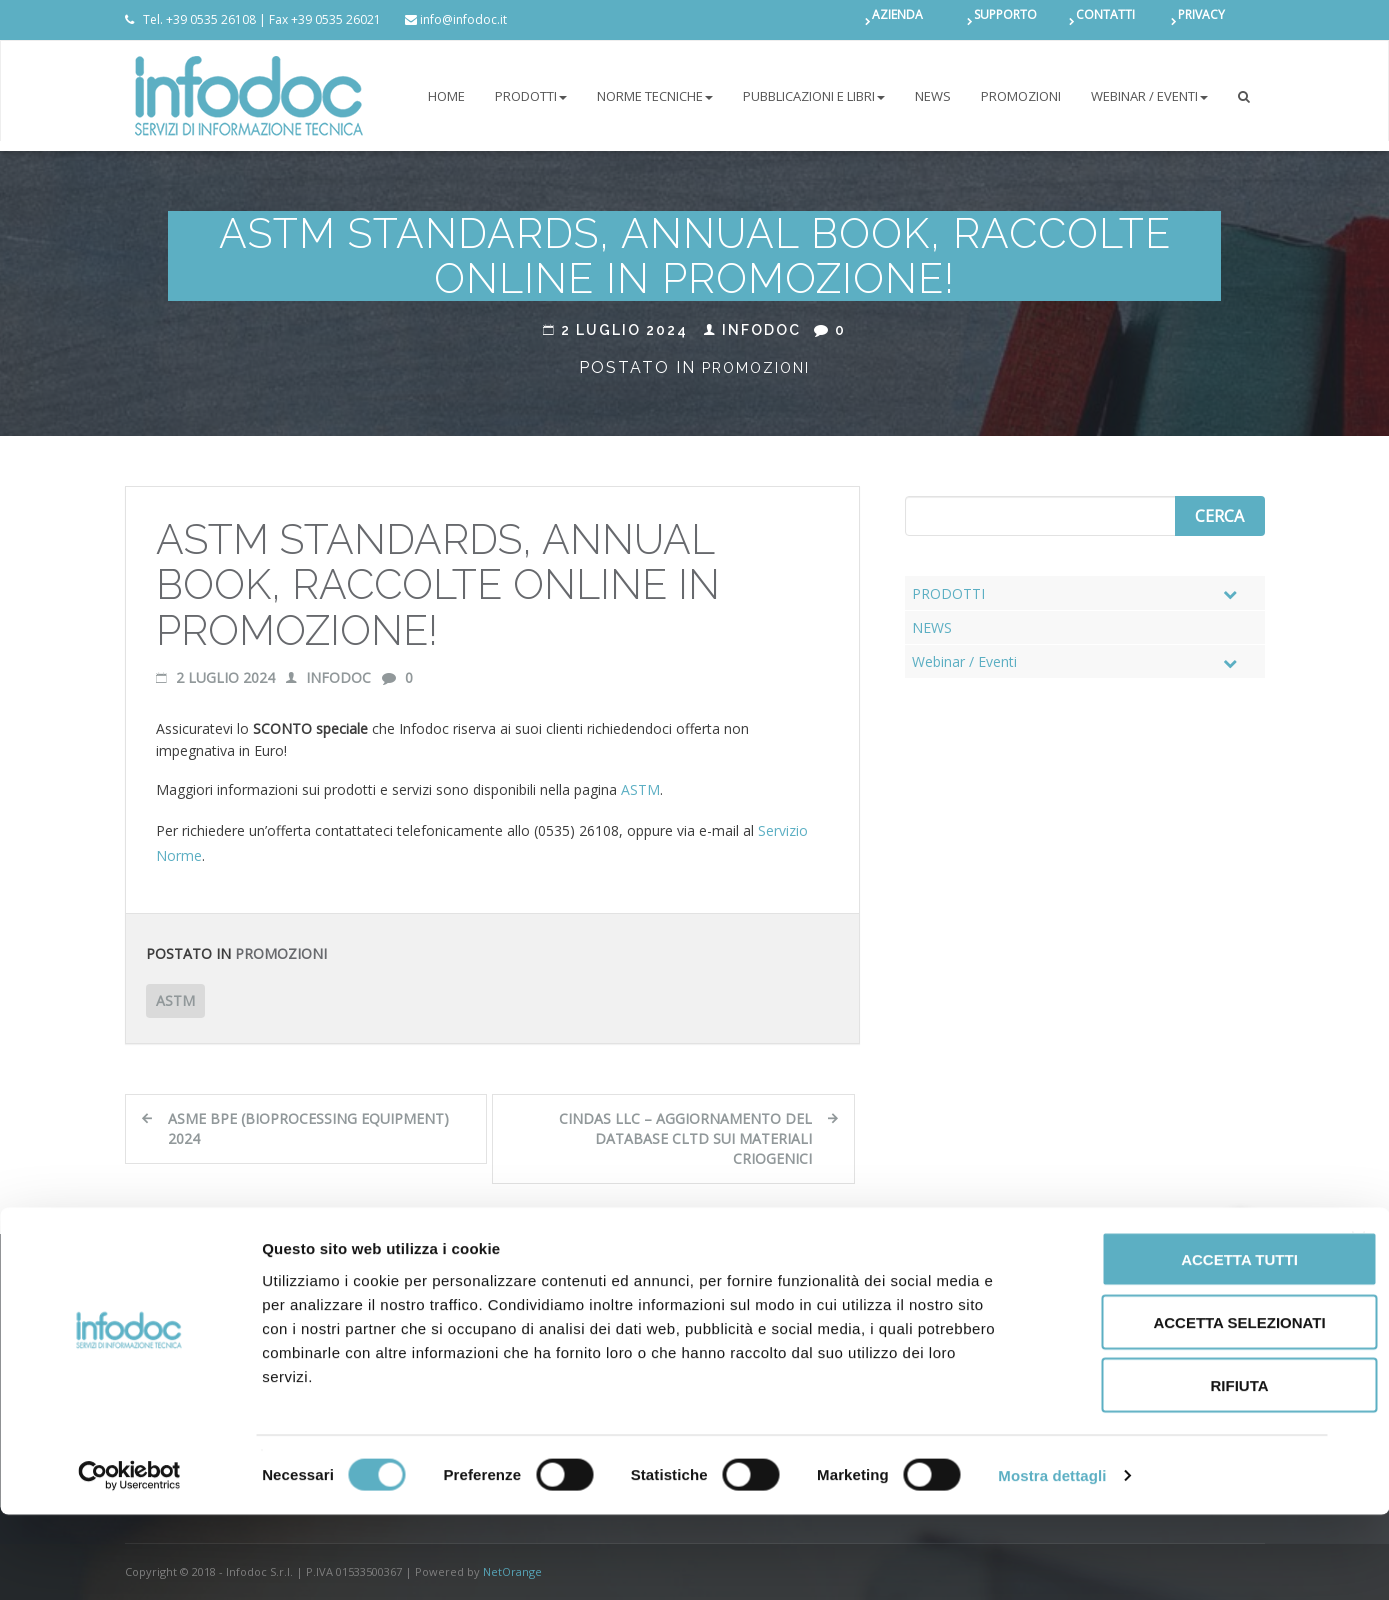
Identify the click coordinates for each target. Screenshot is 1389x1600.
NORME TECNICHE (655, 96)
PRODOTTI (531, 96)
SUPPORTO (1005, 19)
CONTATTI (1105, 19)
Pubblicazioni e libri (814, 96)
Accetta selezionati (1171, 1407)
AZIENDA (897, 19)
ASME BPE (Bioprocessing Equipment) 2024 (308, 1128)
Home (446, 96)
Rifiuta (1171, 1470)
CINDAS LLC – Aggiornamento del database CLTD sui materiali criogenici (685, 1138)
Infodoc (752, 330)
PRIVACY (1201, 19)
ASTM (640, 789)
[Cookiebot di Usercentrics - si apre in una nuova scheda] (129, 1561)
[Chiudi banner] (1358, 1324)
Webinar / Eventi (1149, 96)
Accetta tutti (1171, 1344)
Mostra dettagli (1052, 1560)
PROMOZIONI (1021, 96)
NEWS (933, 96)
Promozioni (756, 368)
